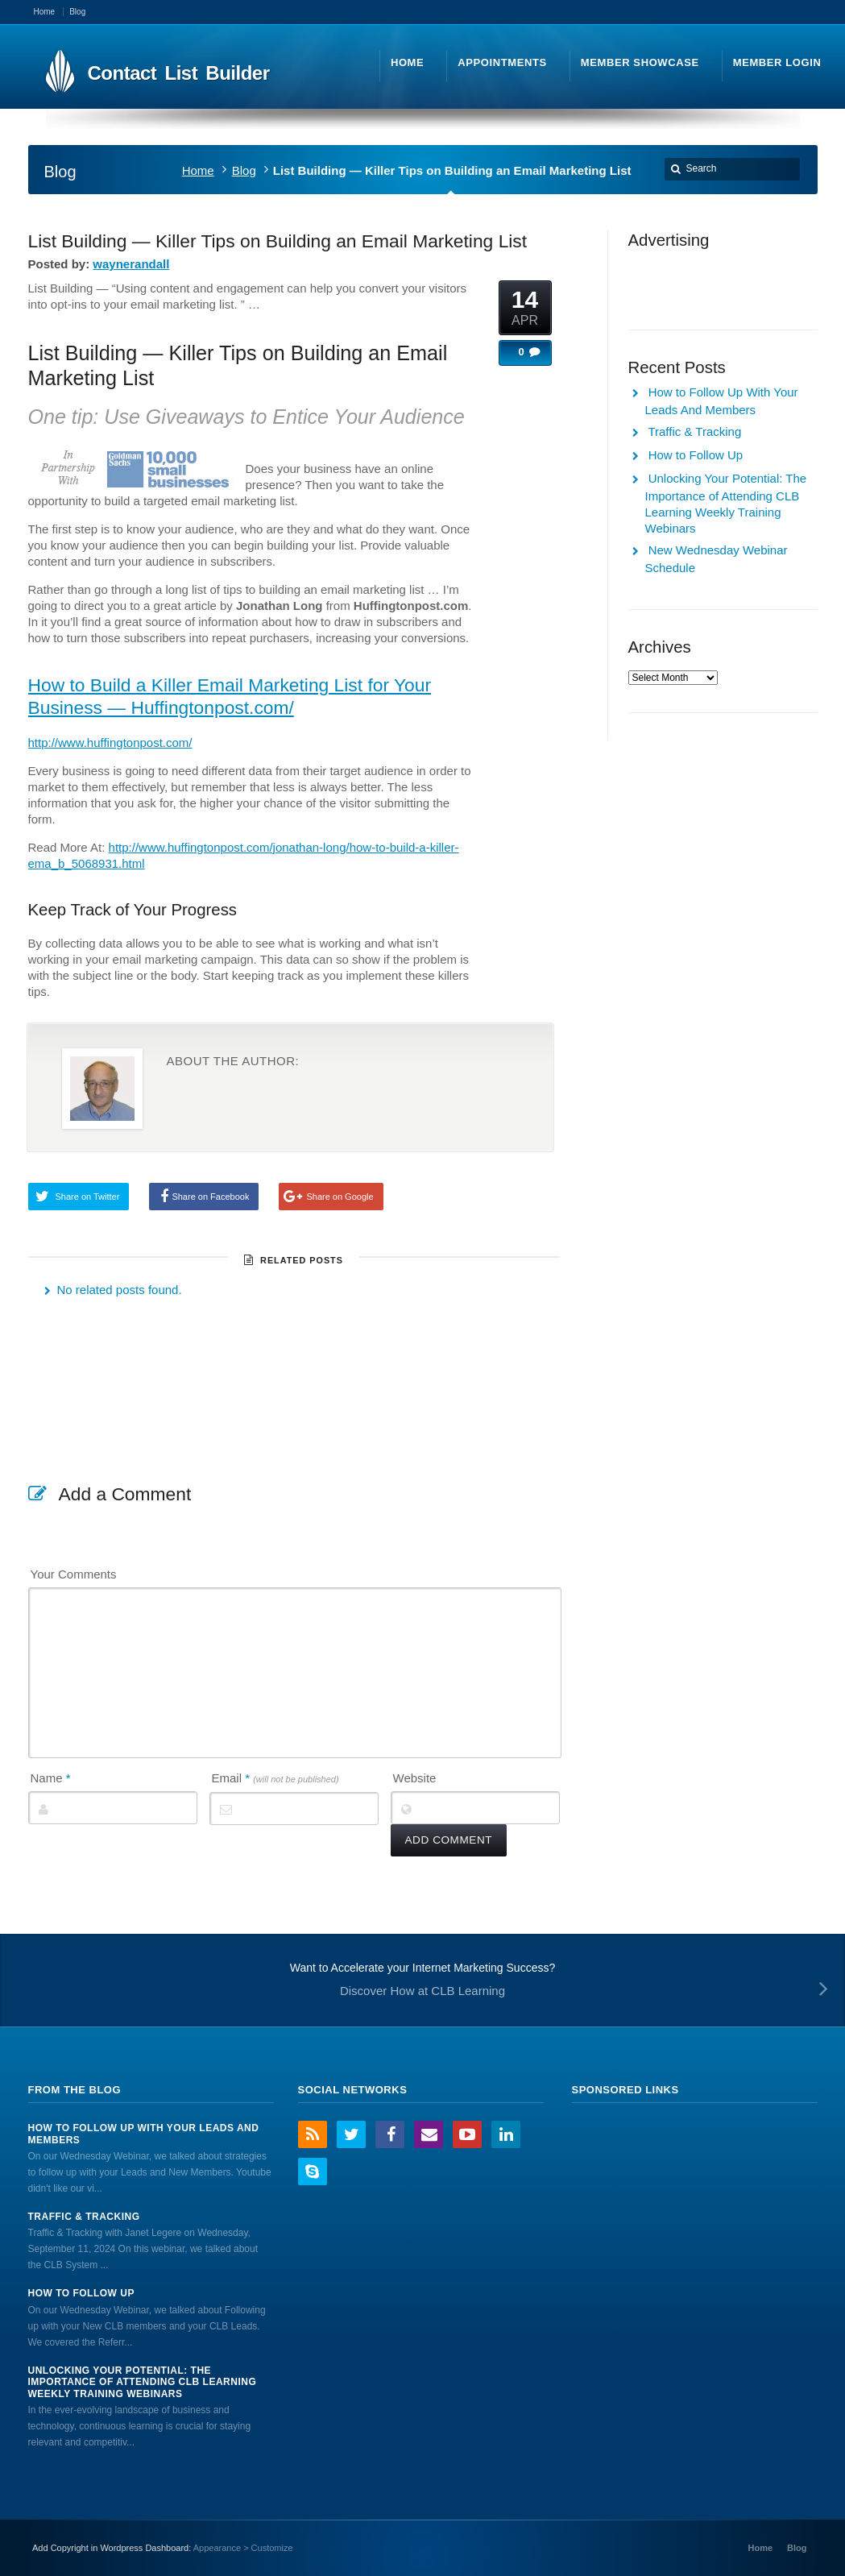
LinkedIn (505, 2134)
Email (275, 1778)
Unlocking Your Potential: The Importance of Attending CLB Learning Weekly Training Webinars (142, 2382)
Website (415, 1778)
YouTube (467, 2134)
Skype (312, 2171)
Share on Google (339, 1196)
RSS (312, 2134)
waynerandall (131, 264)
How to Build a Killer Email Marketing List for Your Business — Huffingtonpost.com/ (230, 695)
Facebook (389, 2134)
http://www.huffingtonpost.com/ (110, 742)
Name (51, 1778)
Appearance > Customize (243, 2548)
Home (198, 170)
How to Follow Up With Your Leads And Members (143, 2133)
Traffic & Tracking (694, 431)
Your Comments (74, 1574)
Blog (244, 170)
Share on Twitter (88, 1196)
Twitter (351, 2134)
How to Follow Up (696, 455)
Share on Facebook (210, 1196)
